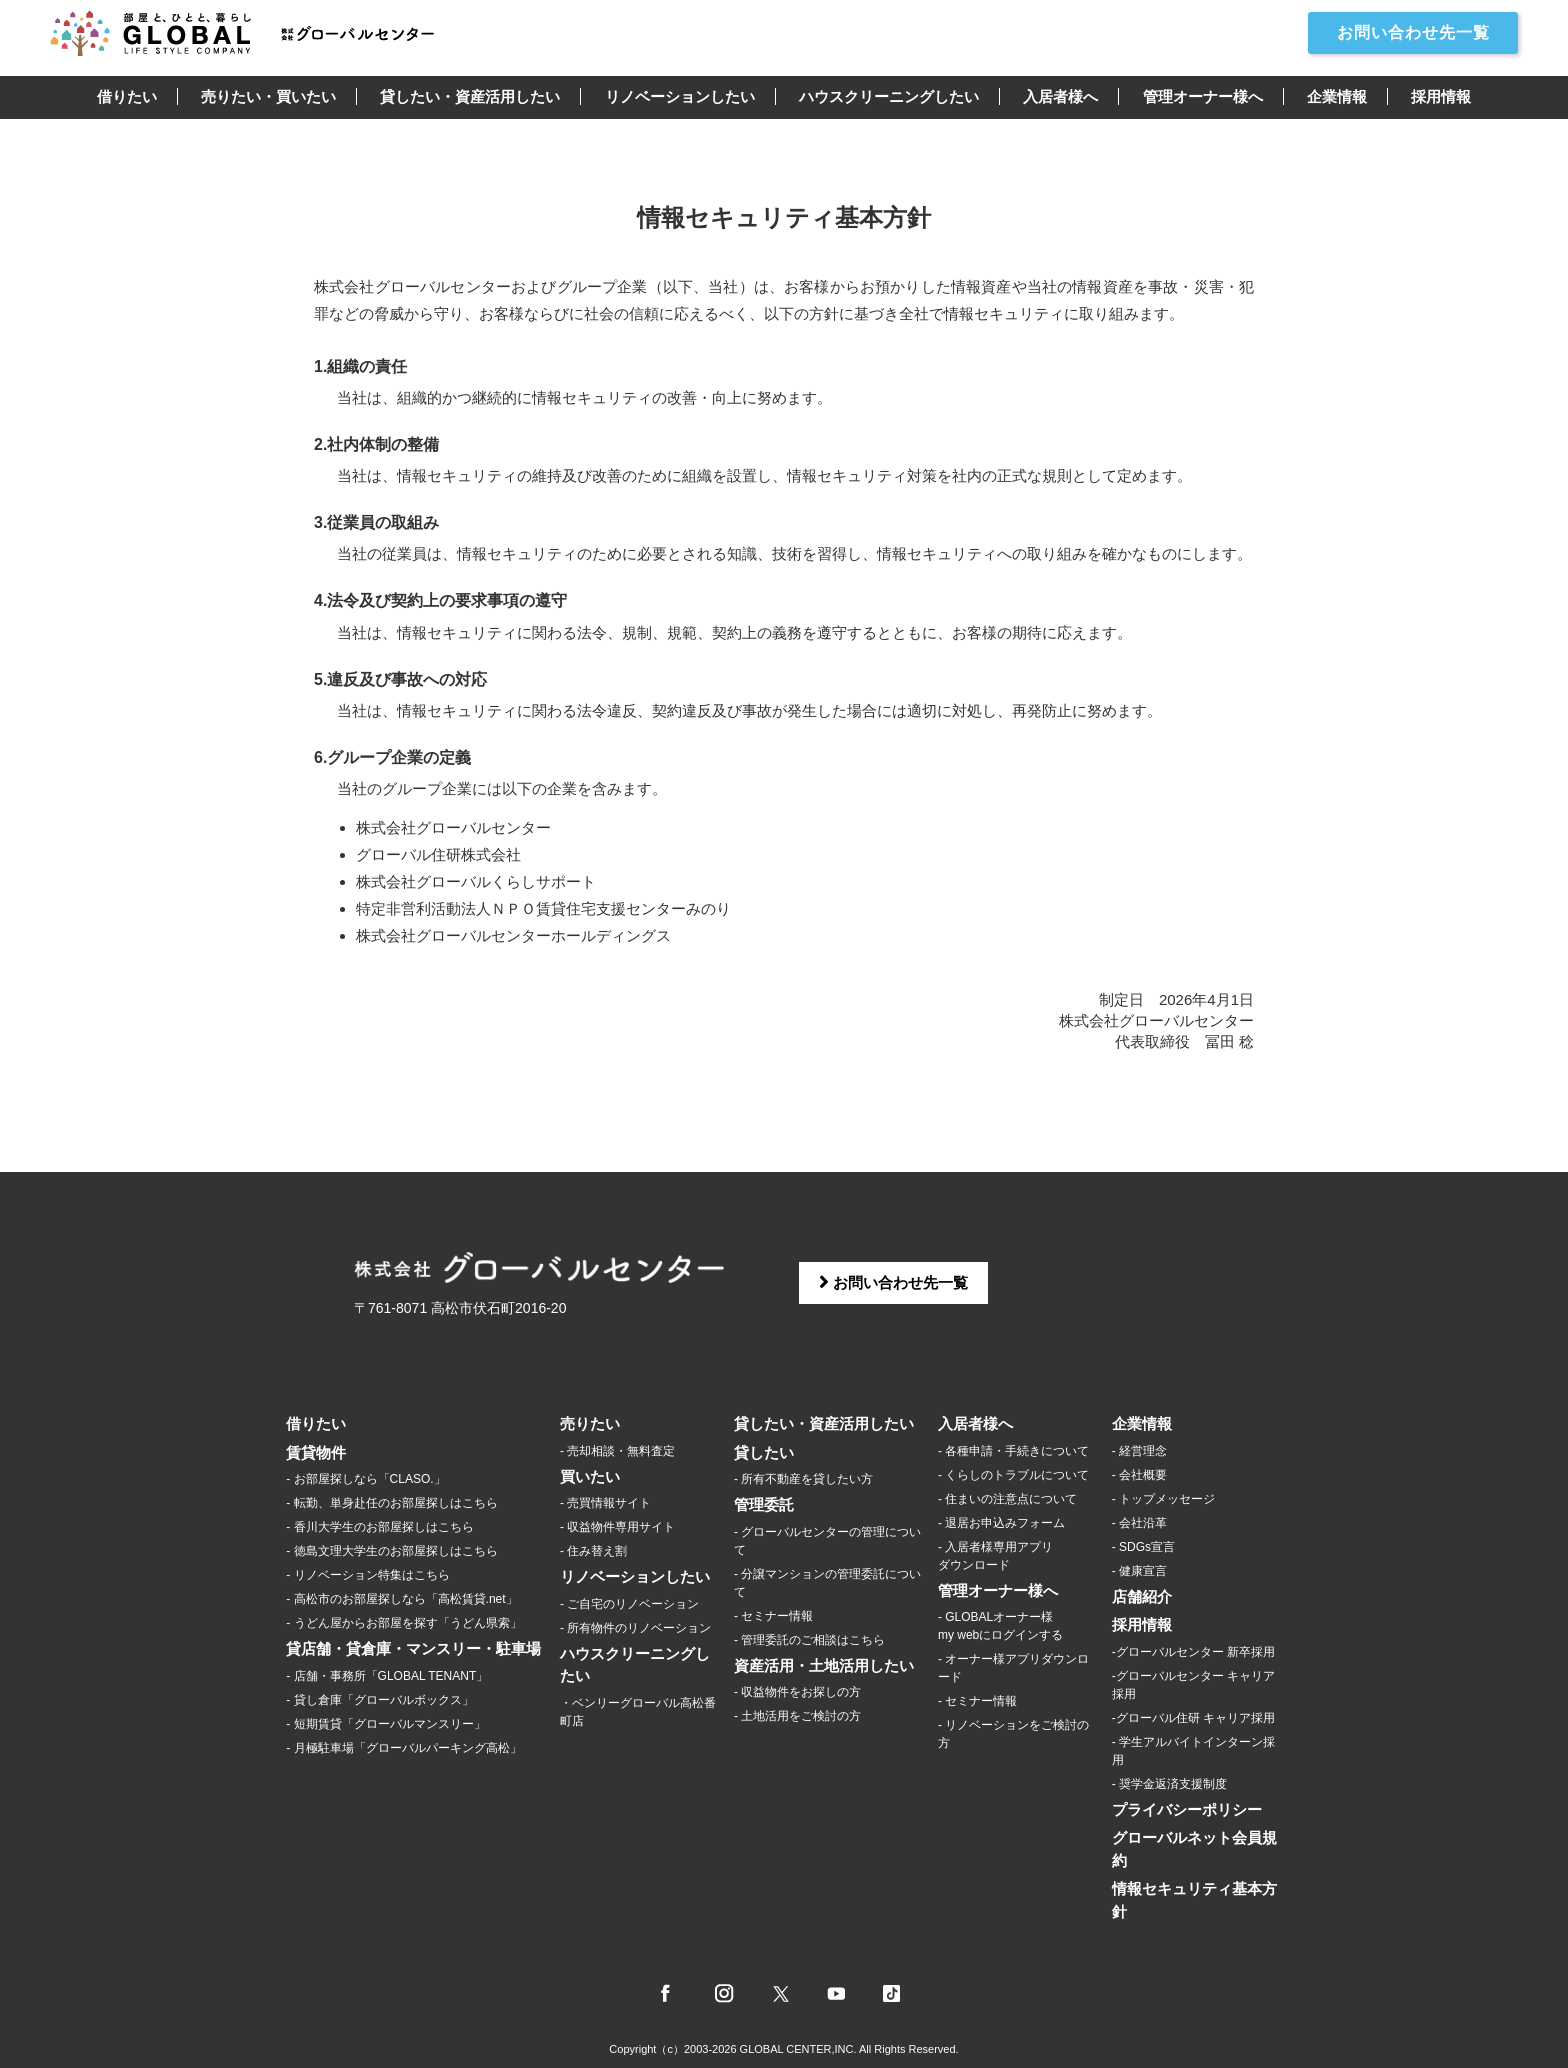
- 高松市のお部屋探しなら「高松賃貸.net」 (401, 1599)
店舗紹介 (1142, 1596)
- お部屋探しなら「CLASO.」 (365, 1479)
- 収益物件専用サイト (617, 1527)
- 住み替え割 (593, 1551)
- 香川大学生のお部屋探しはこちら (379, 1527)
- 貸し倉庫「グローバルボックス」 (379, 1700)
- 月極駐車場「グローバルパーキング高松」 (403, 1748)
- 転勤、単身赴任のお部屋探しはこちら (391, 1503)
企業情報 (1337, 96)
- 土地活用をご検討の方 (797, 1716)
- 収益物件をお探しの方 (797, 1692)
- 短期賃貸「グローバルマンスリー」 (385, 1724)
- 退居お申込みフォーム (1001, 1523)
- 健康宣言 (1139, 1571)
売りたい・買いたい (268, 96)
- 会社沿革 (1139, 1523)
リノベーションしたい (680, 96)
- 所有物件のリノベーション (635, 1628)
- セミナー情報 (773, 1616)
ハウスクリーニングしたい (889, 96)
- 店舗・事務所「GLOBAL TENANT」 (387, 1676)
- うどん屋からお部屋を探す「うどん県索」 (403, 1623)
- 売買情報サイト (605, 1503)
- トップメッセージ (1163, 1499)
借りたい (127, 96)
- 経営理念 (1139, 1451)
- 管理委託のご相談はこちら (809, 1640)
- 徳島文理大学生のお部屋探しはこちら (391, 1551)
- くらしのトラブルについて (1013, 1475)
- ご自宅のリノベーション (629, 1604)
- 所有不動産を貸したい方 (803, 1479)
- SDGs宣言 (1143, 1547)
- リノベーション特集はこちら (367, 1575)
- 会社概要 (1139, 1475)
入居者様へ (1060, 96)
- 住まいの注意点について (1007, 1499)
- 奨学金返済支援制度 (1169, 1784)
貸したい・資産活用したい (470, 96)
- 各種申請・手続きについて (1013, 1451)
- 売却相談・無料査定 (617, 1451)
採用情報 (1441, 96)
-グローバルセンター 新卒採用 (1193, 1652)
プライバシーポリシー (1187, 1809)
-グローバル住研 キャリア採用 (1193, 1718)
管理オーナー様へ (1203, 96)
